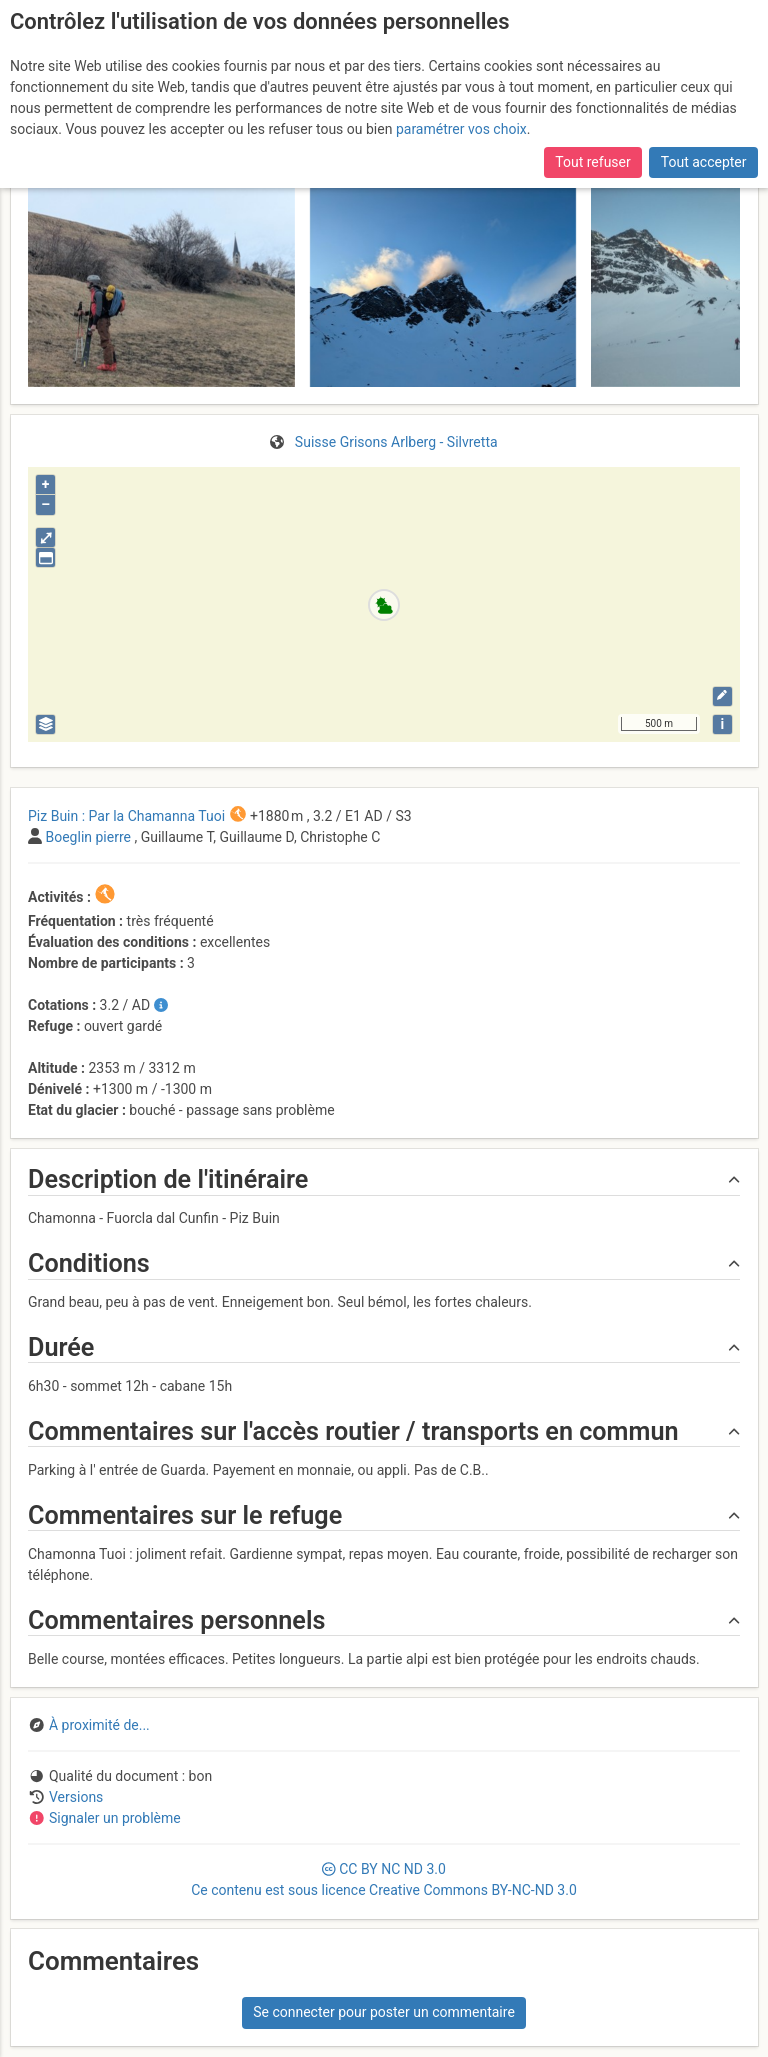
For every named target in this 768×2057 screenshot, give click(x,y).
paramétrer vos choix (461, 129)
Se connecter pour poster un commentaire (384, 2012)
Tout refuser (592, 162)
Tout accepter (704, 162)
